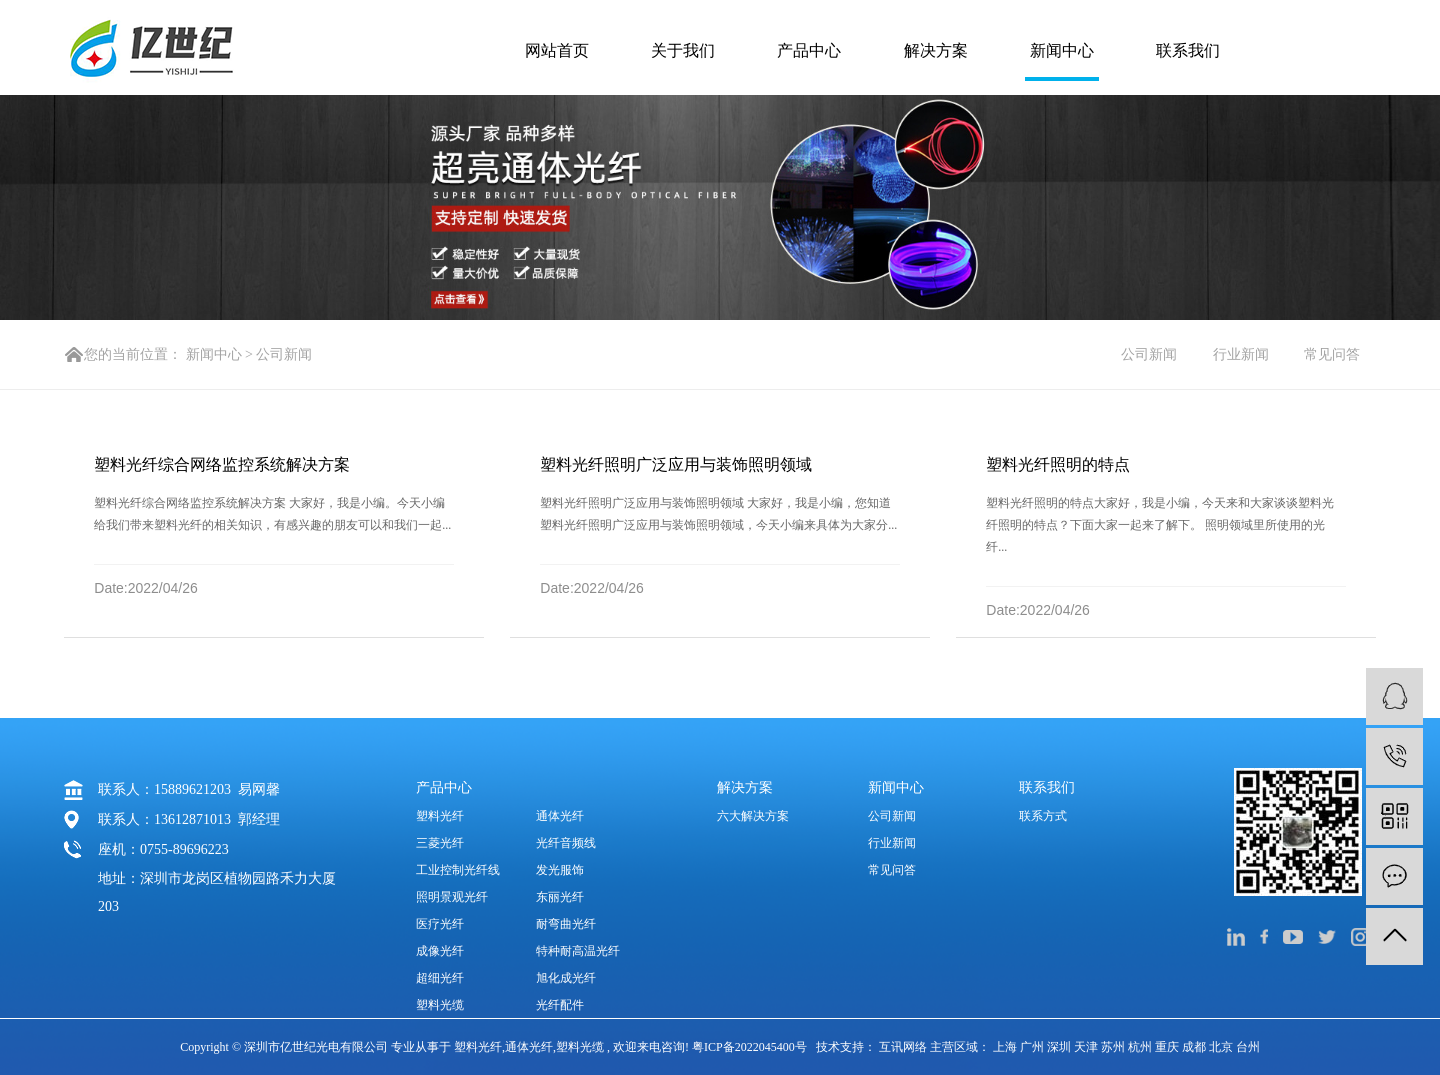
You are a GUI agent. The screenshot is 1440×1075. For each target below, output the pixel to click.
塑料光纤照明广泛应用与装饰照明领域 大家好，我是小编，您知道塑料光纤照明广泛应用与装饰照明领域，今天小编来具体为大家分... (718, 514)
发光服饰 (560, 870)
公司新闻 (284, 354)
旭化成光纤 (566, 978)
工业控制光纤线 (458, 870)
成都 (1195, 1047)
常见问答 (1332, 354)
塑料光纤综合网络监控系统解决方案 (222, 464)
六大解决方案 (753, 816)
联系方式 (1043, 816)
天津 (1087, 1047)
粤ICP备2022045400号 (749, 1047)
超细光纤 (440, 978)
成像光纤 (440, 951)
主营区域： (961, 1047)
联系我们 (1188, 51)
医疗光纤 (440, 924)
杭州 (1141, 1047)
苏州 (1114, 1047)
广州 (1033, 1047)
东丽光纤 (560, 897)
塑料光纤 (440, 816)
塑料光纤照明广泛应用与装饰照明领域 (676, 464)
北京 (1222, 1047)
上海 (1006, 1047)
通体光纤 (560, 816)
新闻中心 (1062, 51)
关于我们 (683, 51)
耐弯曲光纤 (566, 924)
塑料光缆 (440, 1005)
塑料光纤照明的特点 (1058, 464)
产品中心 (809, 51)
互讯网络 (903, 1047)
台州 (1248, 1047)
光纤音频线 (566, 843)
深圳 (1060, 1047)
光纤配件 (560, 1005)
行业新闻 (1241, 354)
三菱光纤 (440, 843)
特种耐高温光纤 (578, 951)
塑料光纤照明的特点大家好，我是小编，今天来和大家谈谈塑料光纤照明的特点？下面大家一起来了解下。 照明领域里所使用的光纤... (1160, 525)
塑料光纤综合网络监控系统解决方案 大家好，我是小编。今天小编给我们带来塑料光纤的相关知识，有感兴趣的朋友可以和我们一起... (272, 514)
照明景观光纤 (452, 897)
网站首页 (557, 51)
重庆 (1168, 1047)
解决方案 (936, 51)
